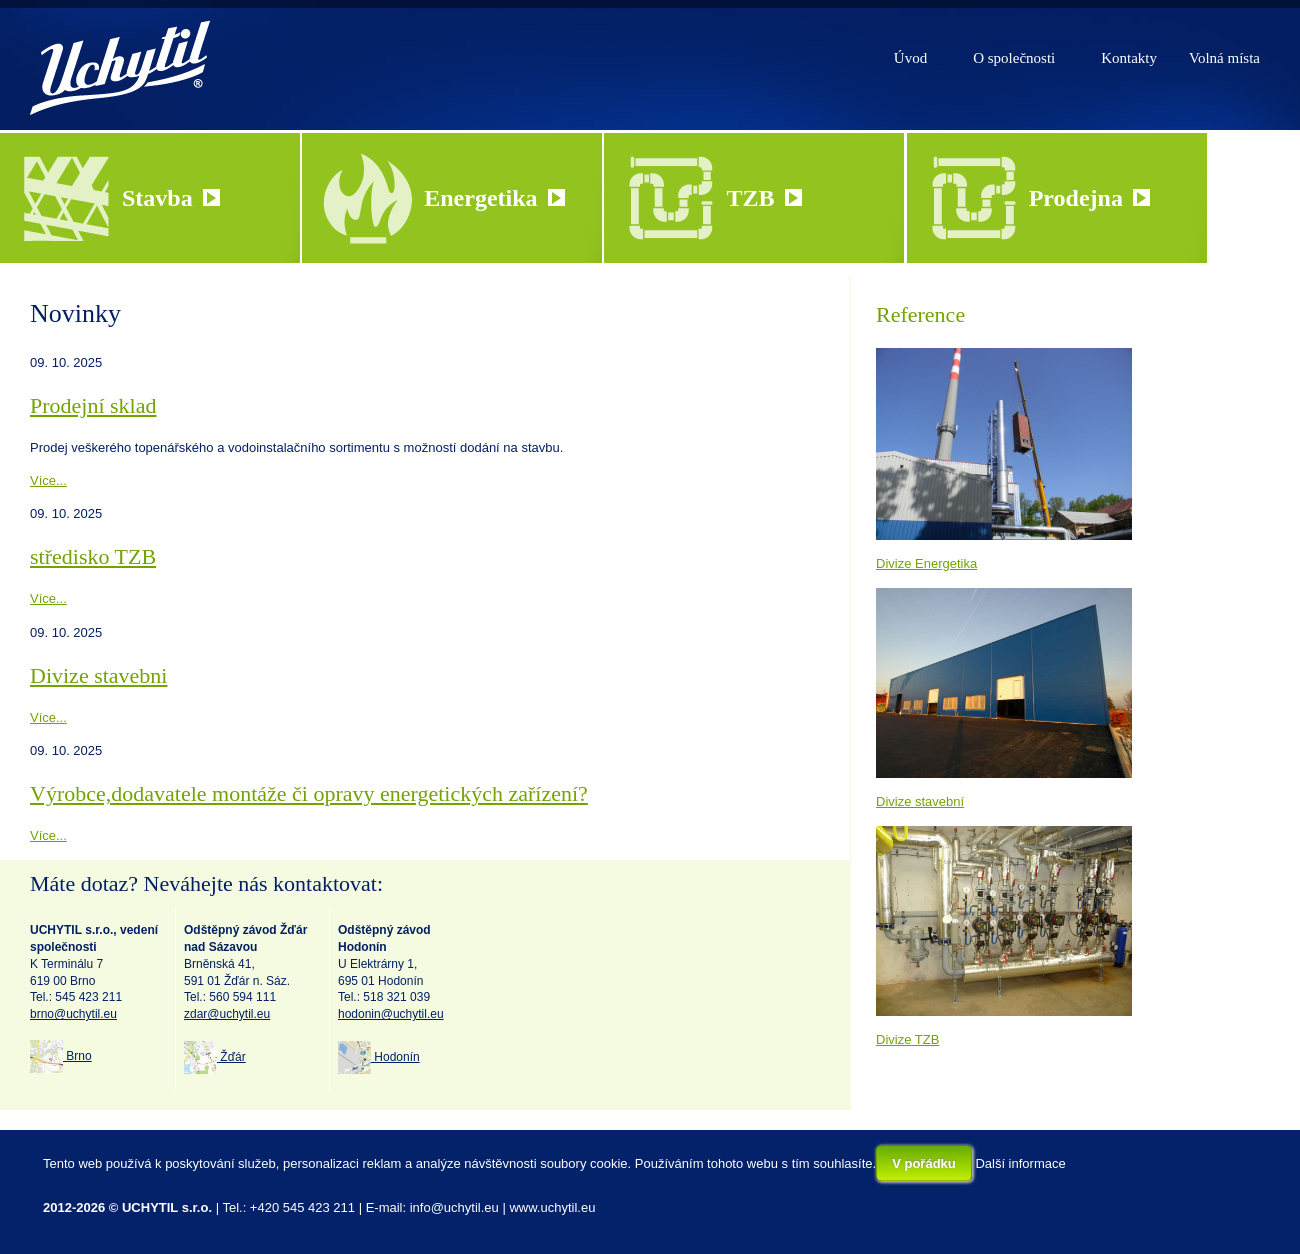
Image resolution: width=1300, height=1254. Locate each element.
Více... (48, 480)
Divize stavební (920, 801)
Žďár (215, 1057)
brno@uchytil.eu (73, 1014)
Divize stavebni (98, 675)
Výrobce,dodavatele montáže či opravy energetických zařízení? (309, 793)
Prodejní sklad (93, 405)
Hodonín (379, 1057)
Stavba (171, 198)
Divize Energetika (926, 563)
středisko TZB (93, 556)
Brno (61, 1056)
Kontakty (1129, 58)
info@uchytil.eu (454, 1207)
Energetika (494, 198)
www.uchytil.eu (552, 1207)
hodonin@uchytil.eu (391, 1014)
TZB (763, 198)
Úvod (910, 58)
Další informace (1020, 1163)
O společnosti (1014, 58)
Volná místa (1224, 58)
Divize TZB (907, 1039)
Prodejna (1089, 198)
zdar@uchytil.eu (227, 1014)
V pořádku (924, 1163)
